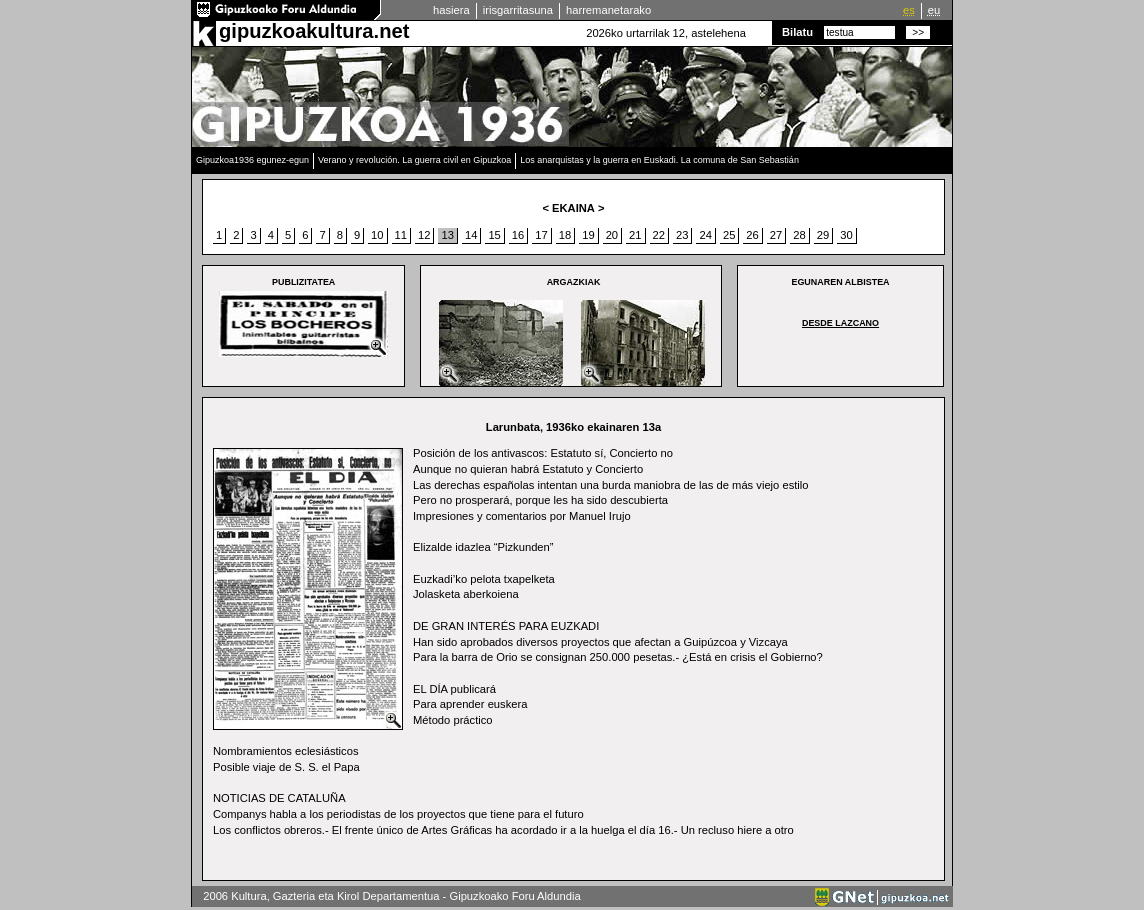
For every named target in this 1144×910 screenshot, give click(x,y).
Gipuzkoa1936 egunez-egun (252, 160)
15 (494, 235)
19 (588, 235)
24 (705, 235)
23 (682, 235)
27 (776, 235)
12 (424, 235)
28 (799, 235)
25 (729, 235)
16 (518, 235)
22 (659, 235)
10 (377, 235)
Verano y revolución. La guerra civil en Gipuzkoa (414, 160)
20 (612, 235)
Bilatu (797, 32)
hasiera (451, 10)
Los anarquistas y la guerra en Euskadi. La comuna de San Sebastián (659, 160)
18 (565, 235)
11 (401, 235)
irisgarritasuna (518, 10)
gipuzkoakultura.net (314, 31)
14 (471, 235)
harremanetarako (608, 10)
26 (752, 235)
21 (635, 235)
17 (541, 235)
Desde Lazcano (840, 323)
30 (846, 235)
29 (823, 235)
